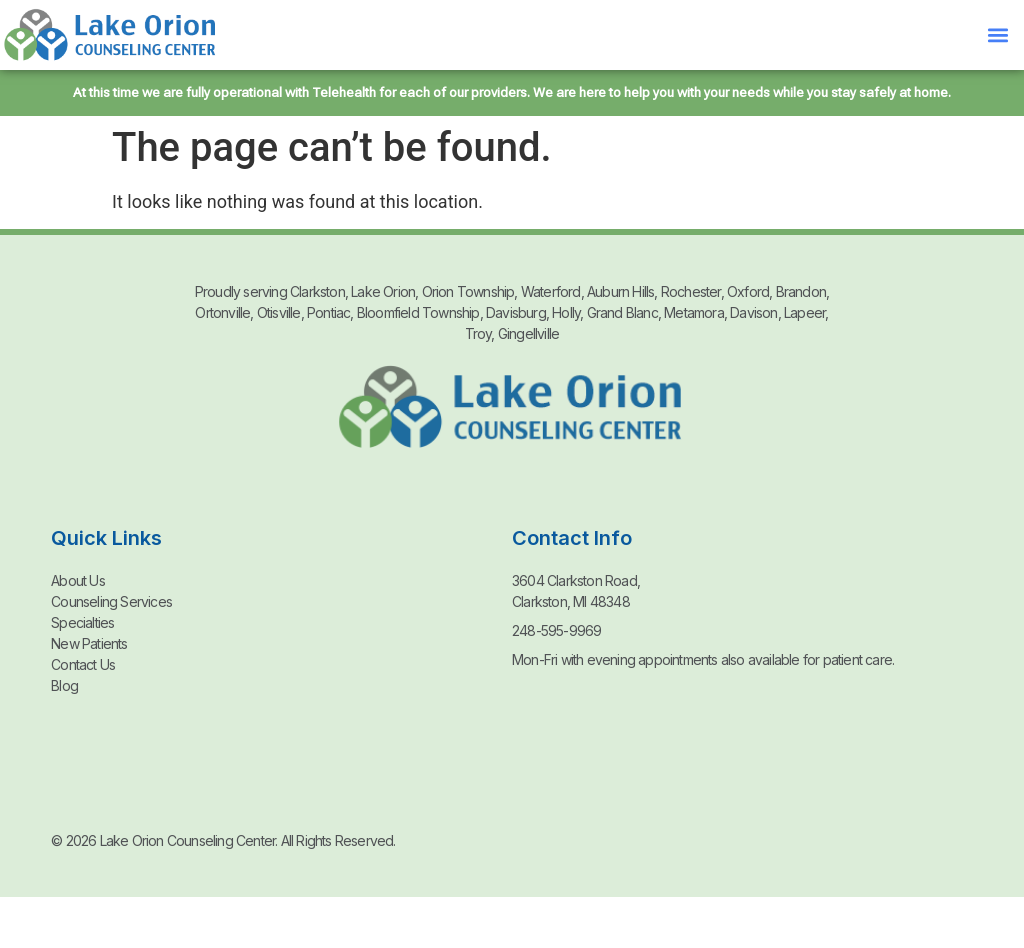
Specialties (82, 622)
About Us (78, 580)
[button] (997, 35)
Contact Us (83, 664)
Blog (64, 685)
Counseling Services (111, 601)
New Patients (89, 643)
